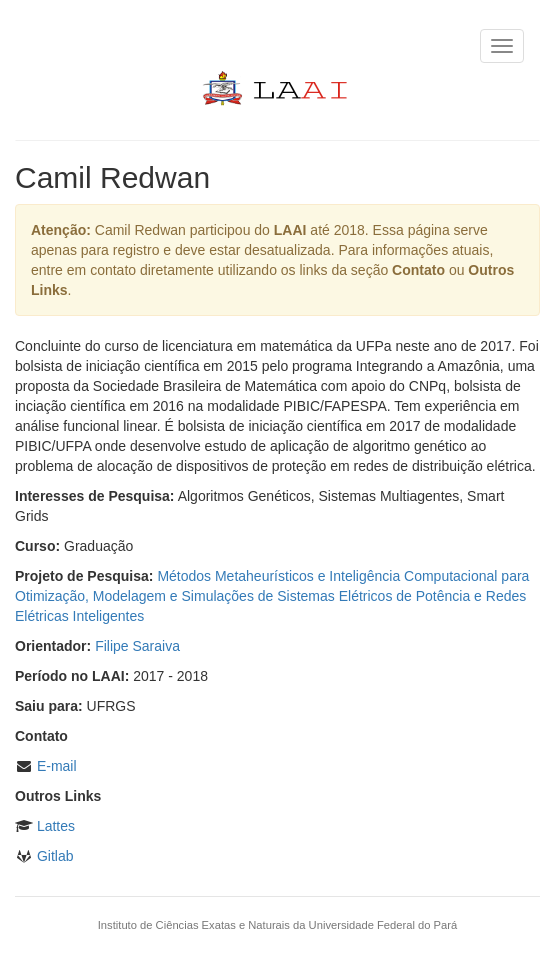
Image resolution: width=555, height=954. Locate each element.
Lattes (56, 826)
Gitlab (55, 856)
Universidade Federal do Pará (383, 925)
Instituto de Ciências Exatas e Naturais (194, 925)
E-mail (57, 766)
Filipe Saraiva (137, 646)
